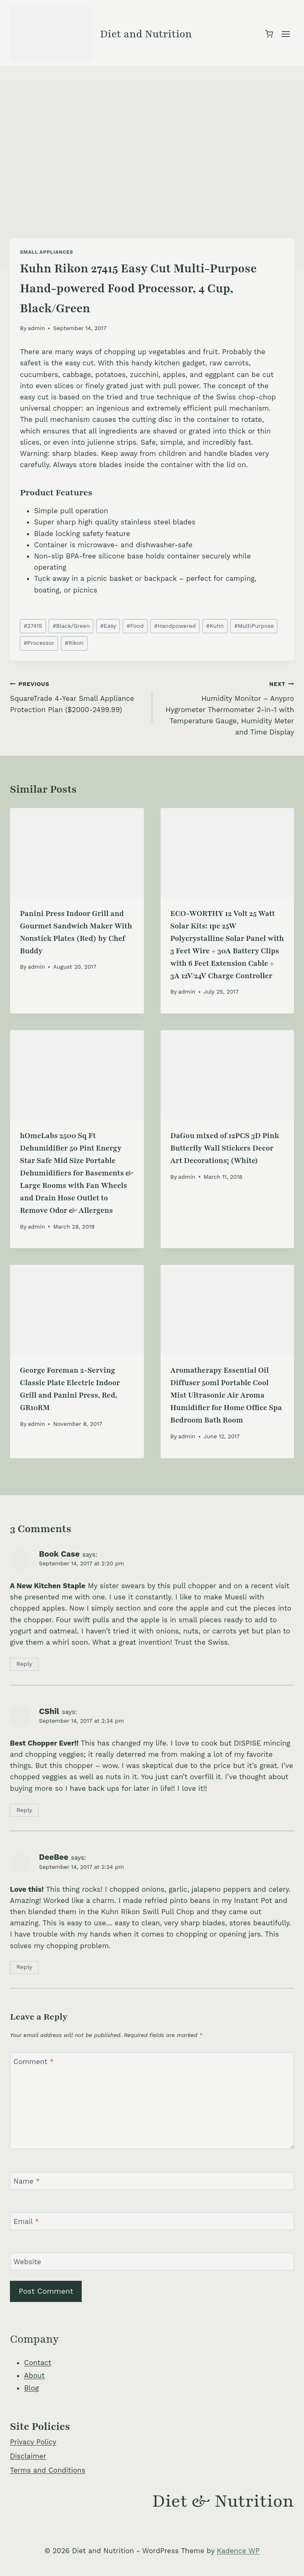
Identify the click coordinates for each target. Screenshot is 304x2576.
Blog (31, 2388)
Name (27, 2181)
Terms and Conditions (47, 2470)
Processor (39, 642)
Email (26, 2221)
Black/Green (71, 625)
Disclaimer (28, 2456)
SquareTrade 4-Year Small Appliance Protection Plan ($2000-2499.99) (77, 696)
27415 (33, 625)
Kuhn (215, 625)
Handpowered (175, 625)
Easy (108, 625)
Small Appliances (46, 252)
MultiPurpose (254, 625)
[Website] (152, 2261)
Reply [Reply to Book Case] (24, 1664)
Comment (34, 2061)
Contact (37, 2362)
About (34, 2375)
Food (134, 625)
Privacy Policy (33, 2442)
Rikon (74, 642)
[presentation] (77, 852)
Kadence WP (238, 2551)
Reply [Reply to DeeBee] (24, 1967)
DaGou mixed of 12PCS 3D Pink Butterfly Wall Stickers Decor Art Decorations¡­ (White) (224, 1148)
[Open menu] (285, 34)
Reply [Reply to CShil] (24, 1810)
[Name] (152, 2181)
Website (27, 2262)
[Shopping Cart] (269, 34)
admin (36, 328)
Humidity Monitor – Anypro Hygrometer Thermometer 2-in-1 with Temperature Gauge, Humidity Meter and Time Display (226, 707)
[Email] (152, 2221)
